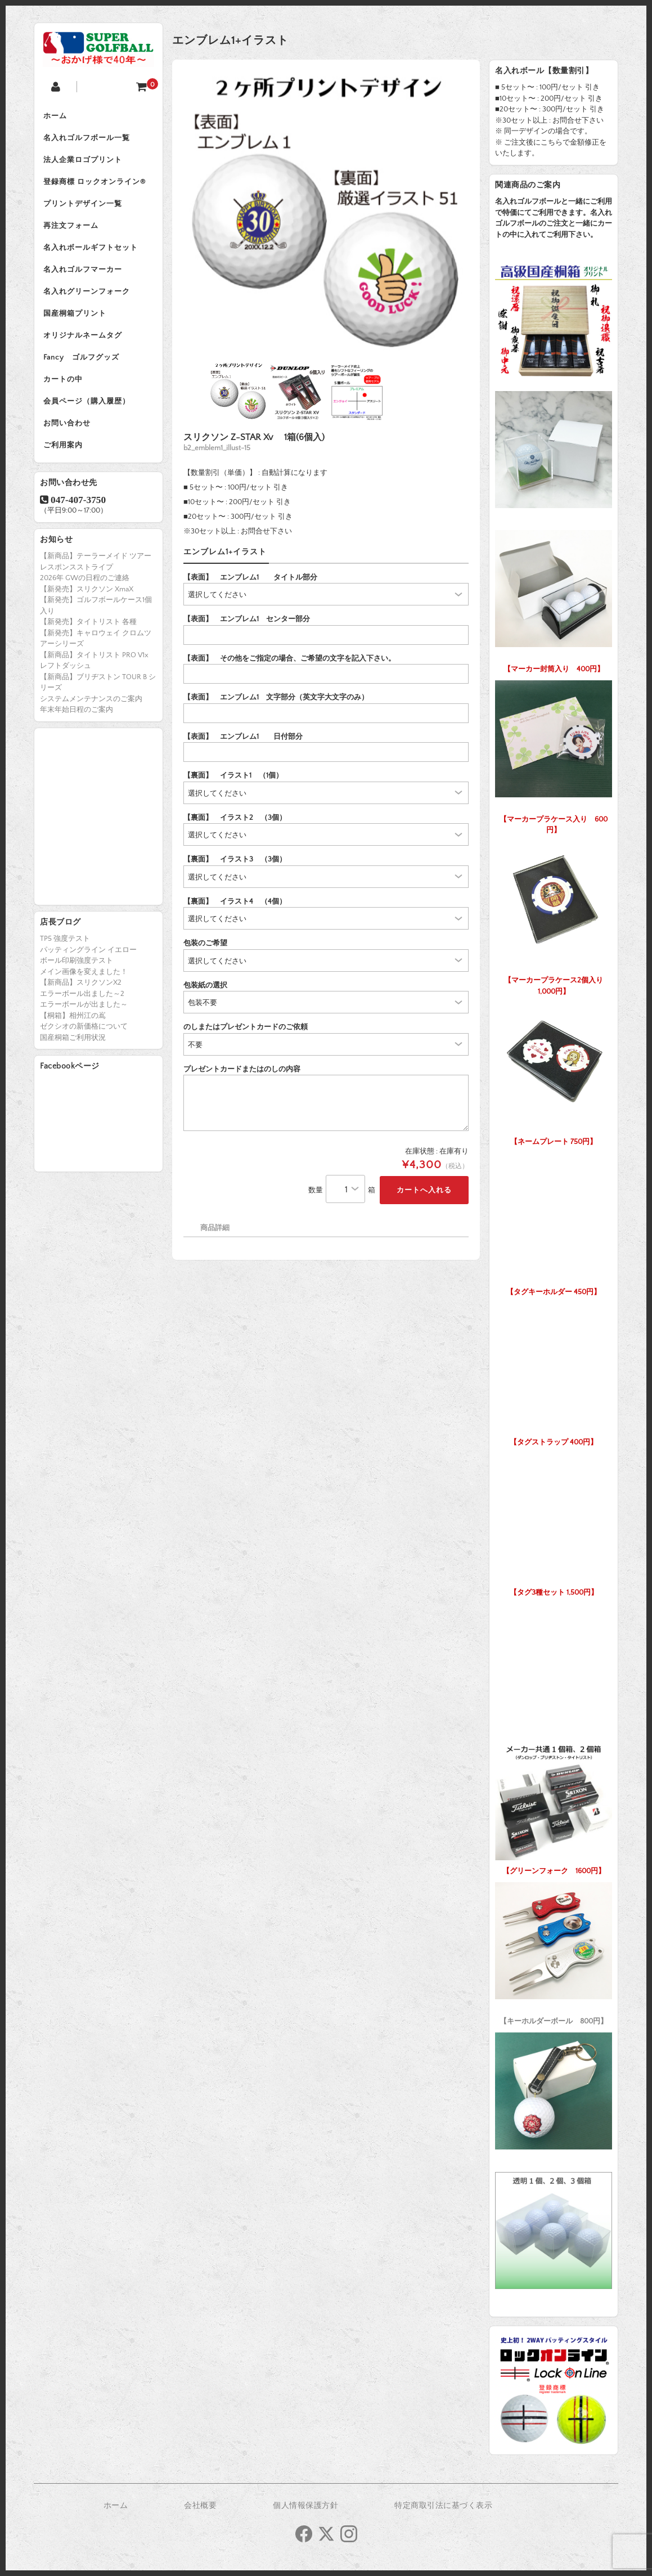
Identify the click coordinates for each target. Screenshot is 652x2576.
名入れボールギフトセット (93, 259)
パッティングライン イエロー (88, 977)
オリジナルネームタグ (85, 353)
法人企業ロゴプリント (85, 164)
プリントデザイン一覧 (85, 212)
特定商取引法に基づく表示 (443, 2505)
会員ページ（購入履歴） (89, 424)
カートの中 (65, 401)
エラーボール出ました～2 (82, 1021)
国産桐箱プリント (77, 330)
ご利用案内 (65, 471)
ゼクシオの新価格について (84, 1053)
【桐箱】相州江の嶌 (73, 1043)
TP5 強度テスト (65, 966)
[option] (326, 213)
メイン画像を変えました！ (84, 999)
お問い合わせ (69, 448)
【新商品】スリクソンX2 (81, 1009)
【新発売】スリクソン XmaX (86, 616)
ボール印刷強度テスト (76, 987)
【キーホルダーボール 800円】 (553, 1951)
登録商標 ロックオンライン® (97, 188)
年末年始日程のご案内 (76, 737)
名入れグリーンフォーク (89, 306)
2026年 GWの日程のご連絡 (84, 605)
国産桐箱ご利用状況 (73, 1065)
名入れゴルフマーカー (85, 282)
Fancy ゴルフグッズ (84, 377)
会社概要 (200, 2505)
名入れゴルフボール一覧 (89, 141)
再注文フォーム (73, 235)
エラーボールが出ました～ (84, 1031)
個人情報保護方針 (305, 2505)
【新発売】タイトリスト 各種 (88, 649)
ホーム (57, 117)
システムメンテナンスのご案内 (91, 725)
